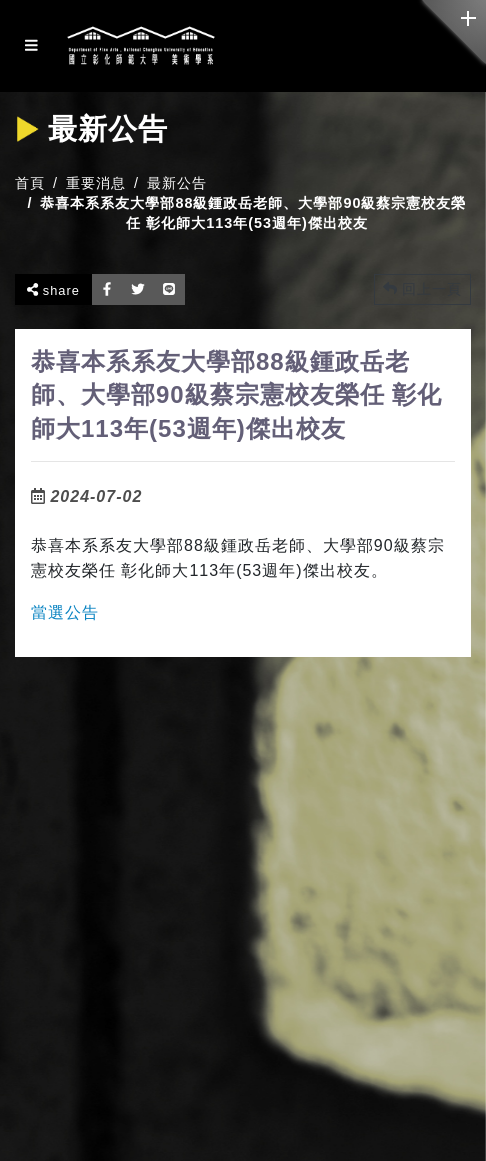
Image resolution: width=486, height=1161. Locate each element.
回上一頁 (422, 289)
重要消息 (96, 183)
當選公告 (65, 612)
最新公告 (177, 183)
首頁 (30, 183)
